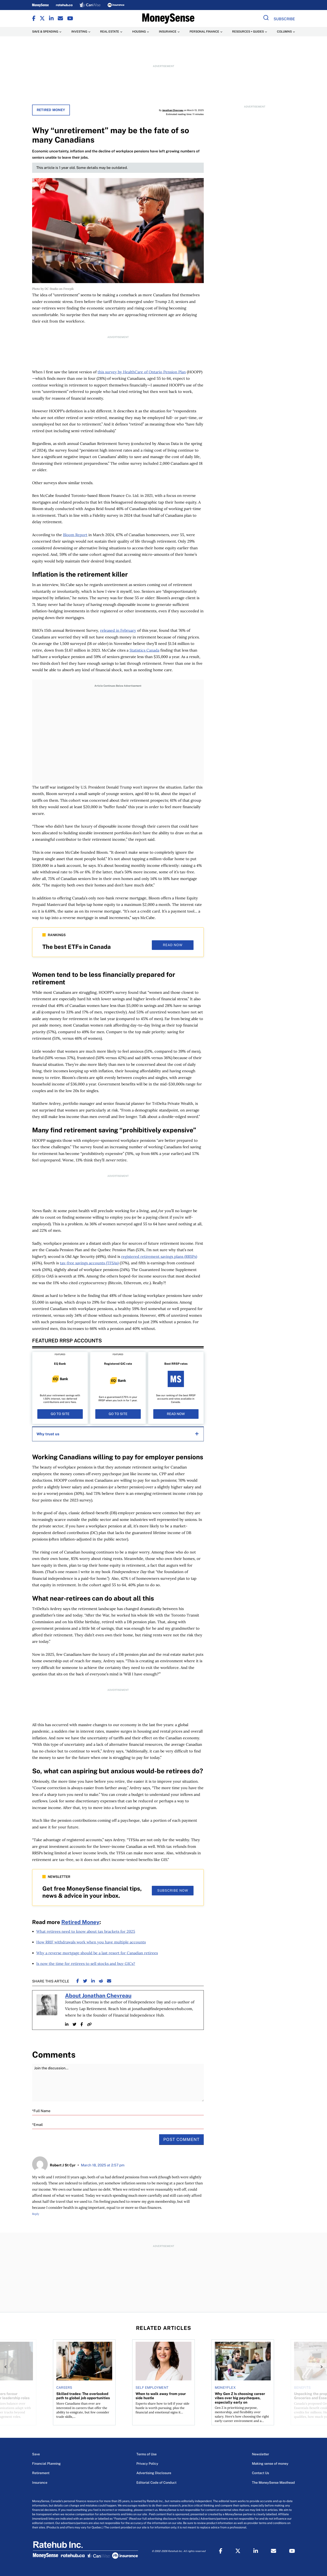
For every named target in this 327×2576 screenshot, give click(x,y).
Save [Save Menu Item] (36, 2454)
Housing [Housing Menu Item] (139, 31)
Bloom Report (75, 534)
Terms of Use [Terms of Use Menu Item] (146, 2454)
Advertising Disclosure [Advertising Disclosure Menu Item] (153, 2473)
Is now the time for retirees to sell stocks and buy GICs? (85, 1963)
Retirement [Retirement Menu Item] (40, 2473)
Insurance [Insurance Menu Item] (167, 31)
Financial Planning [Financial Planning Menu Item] (46, 2464)
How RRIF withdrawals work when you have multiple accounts (91, 1942)
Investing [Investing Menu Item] (79, 31)
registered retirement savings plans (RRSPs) (159, 1256)
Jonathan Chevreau (172, 110)
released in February (118, 630)
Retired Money (51, 110)
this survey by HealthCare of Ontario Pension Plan (142, 372)
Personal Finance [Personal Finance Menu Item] (204, 31)
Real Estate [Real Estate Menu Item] (109, 31)
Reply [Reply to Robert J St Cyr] (35, 2214)
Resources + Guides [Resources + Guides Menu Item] (248, 31)
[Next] (320, 2366)
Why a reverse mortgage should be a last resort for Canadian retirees (97, 1953)
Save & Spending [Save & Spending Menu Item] (45, 31)
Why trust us (117, 1435)
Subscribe (284, 19)
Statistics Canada (144, 650)
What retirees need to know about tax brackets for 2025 (85, 1931)
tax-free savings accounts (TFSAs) (89, 1263)
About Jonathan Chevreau (98, 1995)
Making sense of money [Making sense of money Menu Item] (270, 2464)
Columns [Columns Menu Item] (284, 31)
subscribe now (172, 1890)
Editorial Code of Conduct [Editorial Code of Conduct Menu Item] (156, 2483)
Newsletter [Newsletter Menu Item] (260, 2454)
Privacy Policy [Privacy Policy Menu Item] (147, 2464)
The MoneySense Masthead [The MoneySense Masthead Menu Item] (273, 2483)
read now (172, 945)
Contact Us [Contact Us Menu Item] (260, 2473)
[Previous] (6, 2366)
